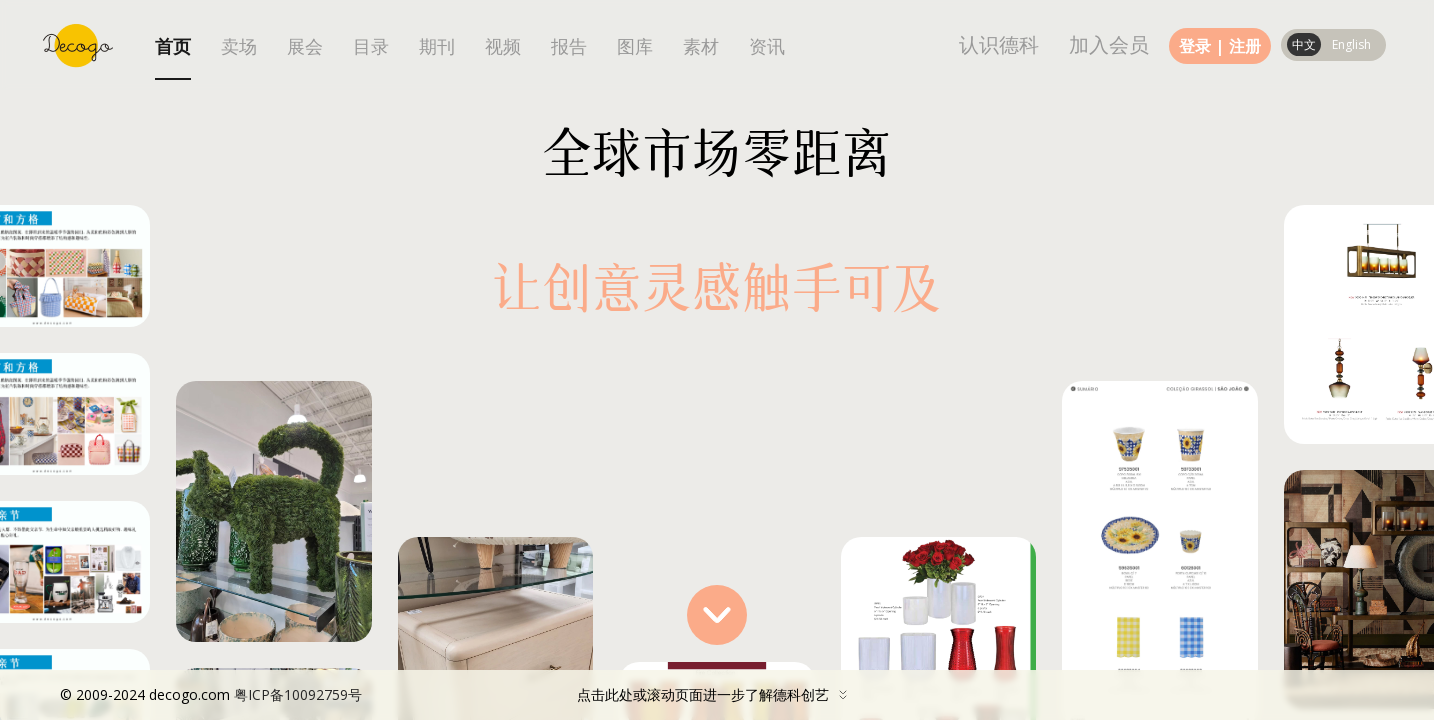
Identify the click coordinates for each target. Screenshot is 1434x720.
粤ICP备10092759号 (298, 694)
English (1351, 44)
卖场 (239, 47)
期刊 (437, 47)
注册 (1245, 46)
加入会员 (1109, 44)
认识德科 (999, 44)
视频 (503, 47)
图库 (635, 47)
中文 (1304, 44)
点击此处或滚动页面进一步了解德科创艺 (458, 695)
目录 (371, 47)
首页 (173, 47)
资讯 (767, 47)
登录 (1195, 46)
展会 (305, 47)
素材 (701, 47)
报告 (569, 47)
